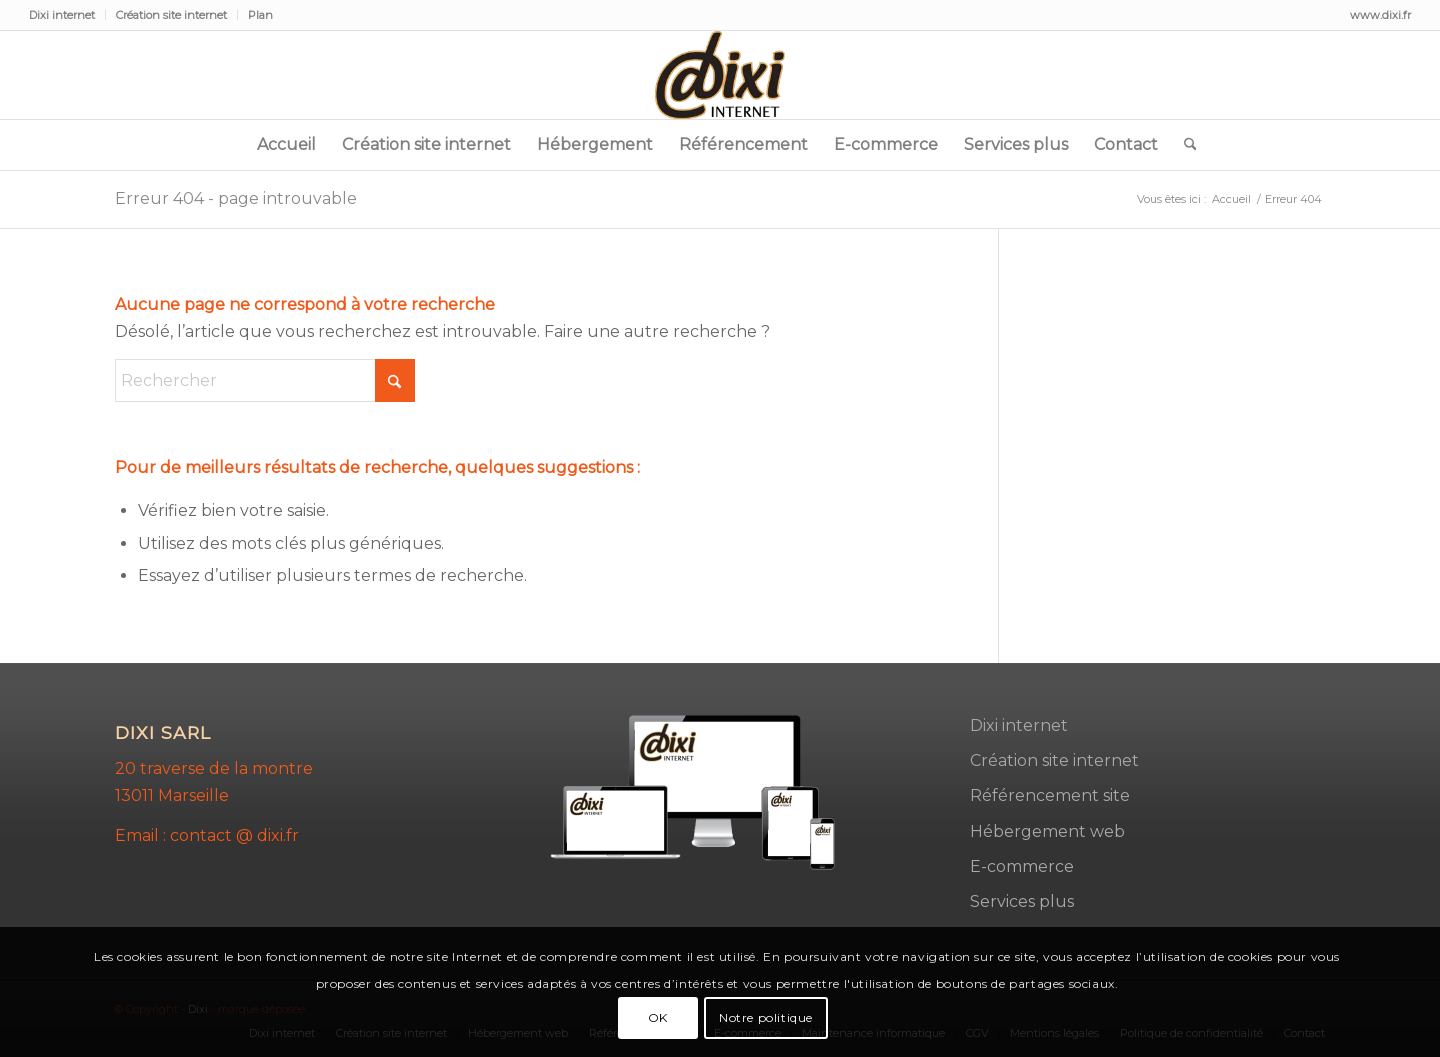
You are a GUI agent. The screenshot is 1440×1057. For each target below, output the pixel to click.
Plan (260, 15)
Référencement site (1050, 795)
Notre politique (766, 1017)
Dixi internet (62, 15)
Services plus (1022, 901)
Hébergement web (1047, 831)
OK (658, 1017)
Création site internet (171, 15)
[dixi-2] (720, 75)
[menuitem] (67, 15)
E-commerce (1022, 866)
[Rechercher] (1184, 145)
